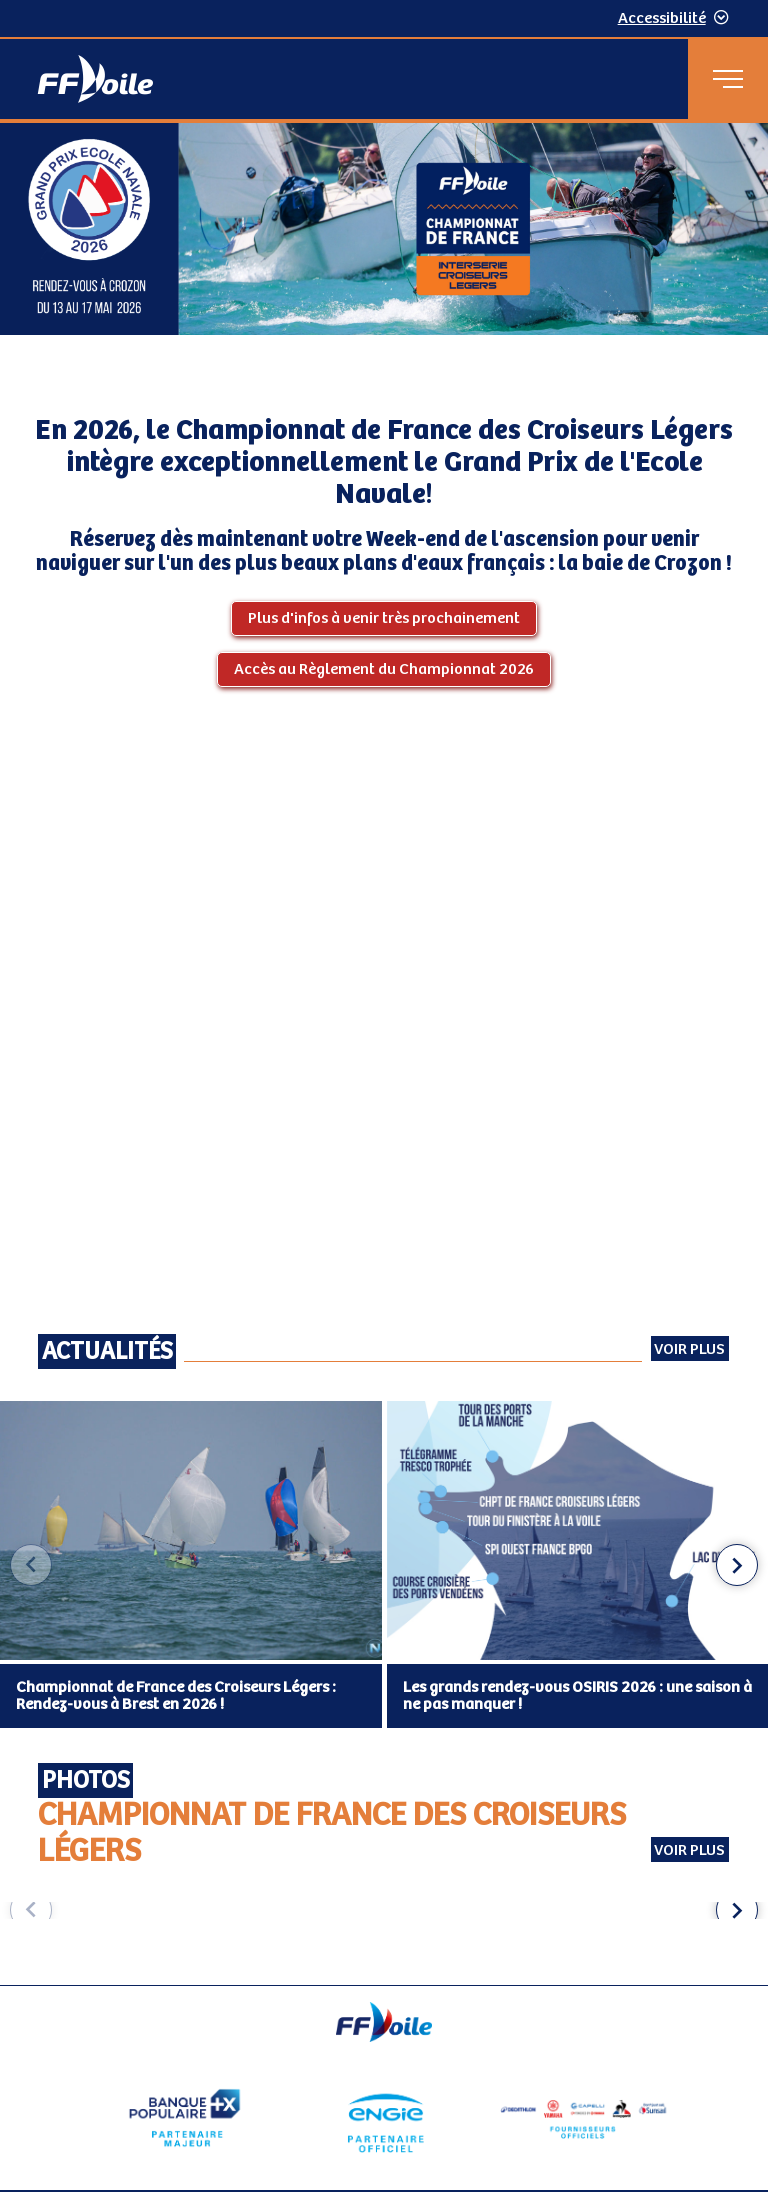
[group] (92, 1910)
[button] (737, 1565)
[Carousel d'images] (384, 1910)
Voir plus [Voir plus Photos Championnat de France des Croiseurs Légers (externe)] (689, 1850)
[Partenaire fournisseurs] (583, 2118)
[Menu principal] (728, 79)
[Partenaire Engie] (383, 2118)
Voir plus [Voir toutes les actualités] (689, 1349)
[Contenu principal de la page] (384, 1054)
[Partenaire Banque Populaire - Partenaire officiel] (184, 2118)
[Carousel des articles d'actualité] (384, 1566)
